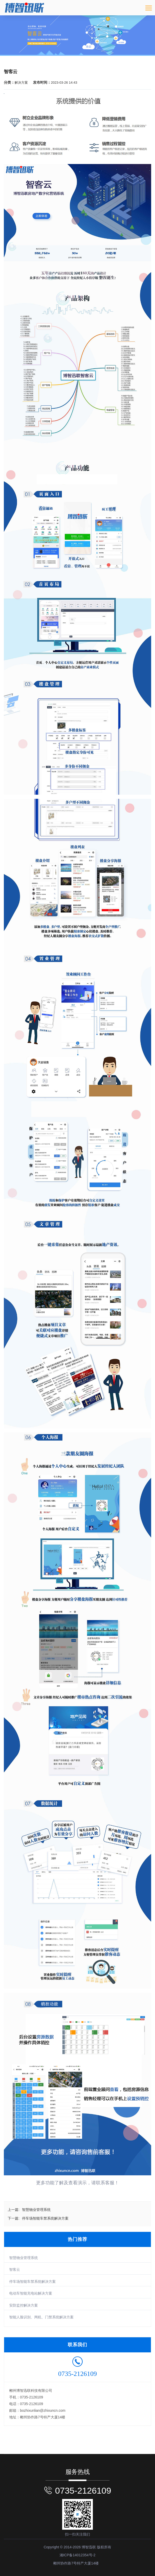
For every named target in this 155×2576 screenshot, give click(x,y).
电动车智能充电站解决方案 (30, 2293)
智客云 (14, 2269)
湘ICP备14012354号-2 (77, 2555)
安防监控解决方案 (23, 2305)
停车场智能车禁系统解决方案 (32, 2281)
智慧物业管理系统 (23, 2258)
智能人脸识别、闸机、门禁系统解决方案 (41, 2317)
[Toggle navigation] (148, 10)
